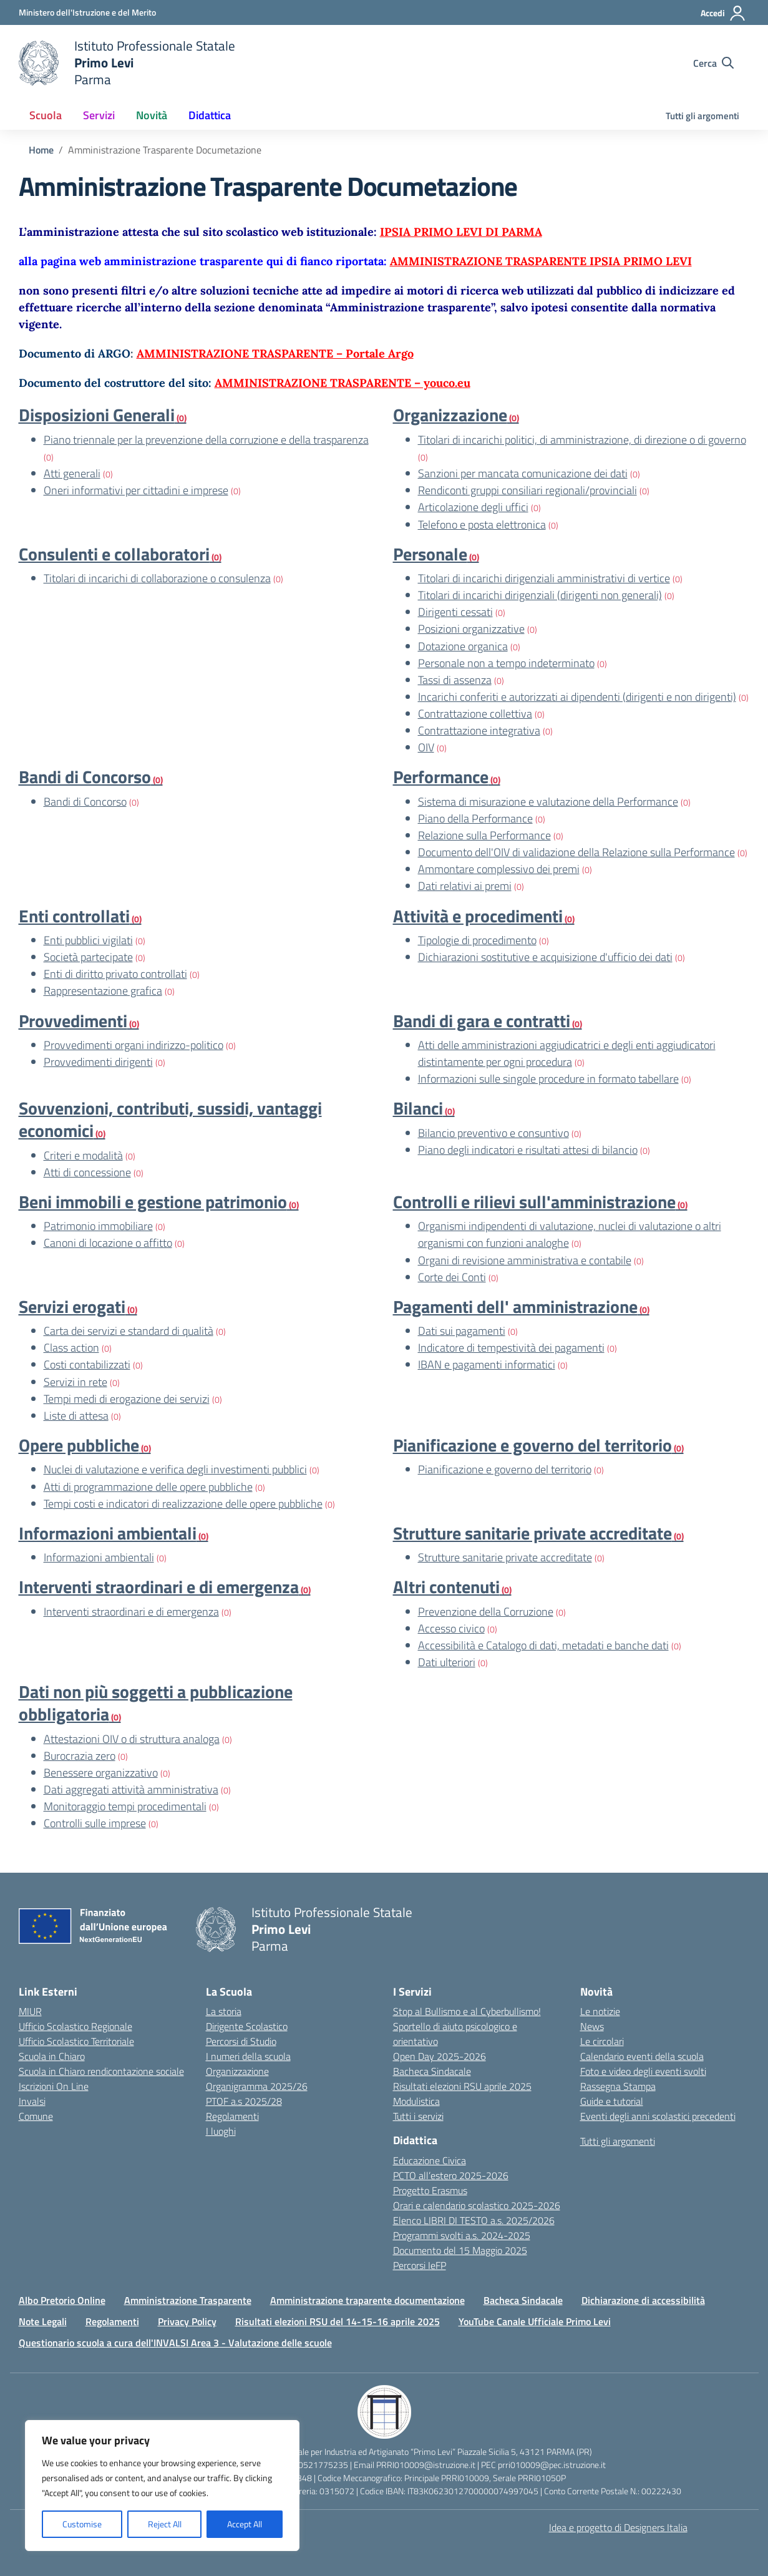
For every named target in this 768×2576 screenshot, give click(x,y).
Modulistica (416, 2101)
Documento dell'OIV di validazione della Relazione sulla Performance (576, 852)
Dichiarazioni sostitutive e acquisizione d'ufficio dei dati (545, 957)
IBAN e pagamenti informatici (486, 1364)
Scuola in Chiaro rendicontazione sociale (101, 2071)
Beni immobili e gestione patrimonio (153, 1201)
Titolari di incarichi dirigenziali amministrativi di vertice (544, 578)
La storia (223, 2011)
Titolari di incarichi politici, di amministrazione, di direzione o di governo (582, 439)
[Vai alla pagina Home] (41, 149)
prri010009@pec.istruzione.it (552, 2464)
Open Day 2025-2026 (439, 2056)
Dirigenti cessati (455, 611)
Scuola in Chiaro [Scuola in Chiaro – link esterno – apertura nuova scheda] (52, 2056)
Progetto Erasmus (430, 2190)
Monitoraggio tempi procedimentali (125, 1806)
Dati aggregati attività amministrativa (131, 1789)
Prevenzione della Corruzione (485, 1611)
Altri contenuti (446, 1586)
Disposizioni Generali (97, 414)
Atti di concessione (87, 1172)
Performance (441, 776)
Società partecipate (88, 957)
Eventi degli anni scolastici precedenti (658, 2116)
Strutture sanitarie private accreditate (532, 1533)
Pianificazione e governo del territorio (532, 1445)
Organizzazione (450, 414)
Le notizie (600, 2011)
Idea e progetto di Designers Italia (618, 2527)
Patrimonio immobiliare (98, 1225)
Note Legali (43, 2321)
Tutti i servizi (418, 2116)
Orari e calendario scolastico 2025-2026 (476, 2205)
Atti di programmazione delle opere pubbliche (148, 1486)
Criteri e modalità (83, 1155)
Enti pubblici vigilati (88, 940)
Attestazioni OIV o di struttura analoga (132, 1738)
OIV (426, 747)
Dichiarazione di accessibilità (643, 2300)
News (592, 2026)
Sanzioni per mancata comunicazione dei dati (523, 473)
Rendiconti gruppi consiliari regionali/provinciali (527, 490)
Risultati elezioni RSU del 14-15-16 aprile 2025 (337, 2321)
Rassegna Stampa (618, 2086)
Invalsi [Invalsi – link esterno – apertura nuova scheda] (32, 2101)
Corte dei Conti (452, 1277)
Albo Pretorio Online (62, 2300)
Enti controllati (74, 915)
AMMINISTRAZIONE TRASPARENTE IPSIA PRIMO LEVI (541, 261)
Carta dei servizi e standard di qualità (128, 1330)
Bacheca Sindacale (432, 2071)
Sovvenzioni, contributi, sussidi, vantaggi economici (170, 1119)
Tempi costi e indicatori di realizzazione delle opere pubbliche (183, 1503)
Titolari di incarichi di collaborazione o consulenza (157, 578)
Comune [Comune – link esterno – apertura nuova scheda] (36, 2116)
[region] (162, 2485)
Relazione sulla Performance (484, 835)
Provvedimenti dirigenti (98, 1061)
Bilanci (418, 1108)
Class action (71, 1347)
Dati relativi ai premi (465, 885)
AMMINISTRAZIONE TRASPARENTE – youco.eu (342, 383)
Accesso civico (451, 1628)
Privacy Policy (187, 2321)
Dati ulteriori (446, 1662)
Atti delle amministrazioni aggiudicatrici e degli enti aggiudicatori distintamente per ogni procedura (567, 1053)
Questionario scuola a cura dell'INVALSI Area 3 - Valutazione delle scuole (175, 2342)
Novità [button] (151, 115)
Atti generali (72, 473)
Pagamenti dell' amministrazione (515, 1306)
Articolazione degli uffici (473, 507)
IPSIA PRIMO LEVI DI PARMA (461, 232)
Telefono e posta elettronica (482, 524)
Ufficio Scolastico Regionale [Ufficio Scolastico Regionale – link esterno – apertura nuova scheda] (75, 2026)
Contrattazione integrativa (479, 730)
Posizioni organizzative (471, 628)
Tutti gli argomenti (702, 116)
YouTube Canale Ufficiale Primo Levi (535, 2321)
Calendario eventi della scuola (642, 2056)
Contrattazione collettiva (475, 713)
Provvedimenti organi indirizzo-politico (133, 1045)
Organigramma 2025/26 (257, 2086)
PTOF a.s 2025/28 (244, 2101)
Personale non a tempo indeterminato (506, 663)
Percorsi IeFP (419, 2265)
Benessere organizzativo (101, 1772)
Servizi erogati (72, 1306)
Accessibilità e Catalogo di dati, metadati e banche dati (543, 1645)
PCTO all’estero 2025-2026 (450, 2175)
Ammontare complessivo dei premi (499, 869)
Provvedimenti (73, 1020)
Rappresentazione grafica (103, 990)
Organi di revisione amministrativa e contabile (524, 1260)
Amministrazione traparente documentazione (367, 2300)
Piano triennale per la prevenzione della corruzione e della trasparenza (206, 439)
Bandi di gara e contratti (481, 1020)
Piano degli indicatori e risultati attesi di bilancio (528, 1149)
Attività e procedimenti (478, 915)
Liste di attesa (76, 1415)
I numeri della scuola (248, 2056)
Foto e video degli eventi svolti (643, 2071)
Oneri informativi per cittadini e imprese (136, 490)
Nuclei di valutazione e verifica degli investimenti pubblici (175, 1469)
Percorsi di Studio (241, 2041)
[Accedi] (723, 13)
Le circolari (602, 2041)
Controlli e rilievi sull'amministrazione (534, 1201)
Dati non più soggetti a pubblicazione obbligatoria (156, 1702)
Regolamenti (232, 2116)
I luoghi (221, 2131)
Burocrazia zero (79, 1755)
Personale (430, 553)
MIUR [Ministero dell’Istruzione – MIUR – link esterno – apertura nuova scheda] (30, 2011)
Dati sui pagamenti (461, 1330)
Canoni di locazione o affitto (108, 1242)
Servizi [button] (99, 115)
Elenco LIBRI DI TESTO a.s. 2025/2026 (474, 2220)
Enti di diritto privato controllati (115, 973)
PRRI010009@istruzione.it (425, 2464)
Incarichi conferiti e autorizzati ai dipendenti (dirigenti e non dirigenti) (577, 696)
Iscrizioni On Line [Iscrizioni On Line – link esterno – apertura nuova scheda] (54, 2086)
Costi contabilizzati (87, 1364)
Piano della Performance (475, 818)
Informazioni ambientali (108, 1533)
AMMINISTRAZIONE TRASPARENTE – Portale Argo (275, 353)
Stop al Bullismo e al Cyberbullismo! (467, 2011)
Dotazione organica (463, 646)
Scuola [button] (45, 115)
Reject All (165, 2523)
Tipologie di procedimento (477, 940)
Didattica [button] (209, 115)
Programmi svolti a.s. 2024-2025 (461, 2235)
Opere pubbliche (79, 1445)
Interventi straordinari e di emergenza (159, 1586)
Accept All (244, 2523)
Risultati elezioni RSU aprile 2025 (462, 2086)
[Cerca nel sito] (713, 63)
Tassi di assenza (455, 679)
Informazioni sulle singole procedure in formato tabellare (548, 1078)
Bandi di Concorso (85, 776)
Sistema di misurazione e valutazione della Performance (548, 801)
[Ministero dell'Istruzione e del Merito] (87, 12)
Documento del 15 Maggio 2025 (460, 2250)
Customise (82, 2523)
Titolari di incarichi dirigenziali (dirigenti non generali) (540, 595)
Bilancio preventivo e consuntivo (493, 1133)
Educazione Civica (429, 2160)
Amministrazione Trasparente (187, 2300)
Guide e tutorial (611, 2101)
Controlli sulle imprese (95, 1823)
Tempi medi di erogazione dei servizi (127, 1398)
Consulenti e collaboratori (114, 553)
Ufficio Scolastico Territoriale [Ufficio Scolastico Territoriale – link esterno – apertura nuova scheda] (76, 2041)
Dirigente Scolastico (247, 2026)
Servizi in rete (75, 1381)
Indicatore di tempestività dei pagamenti (511, 1347)
